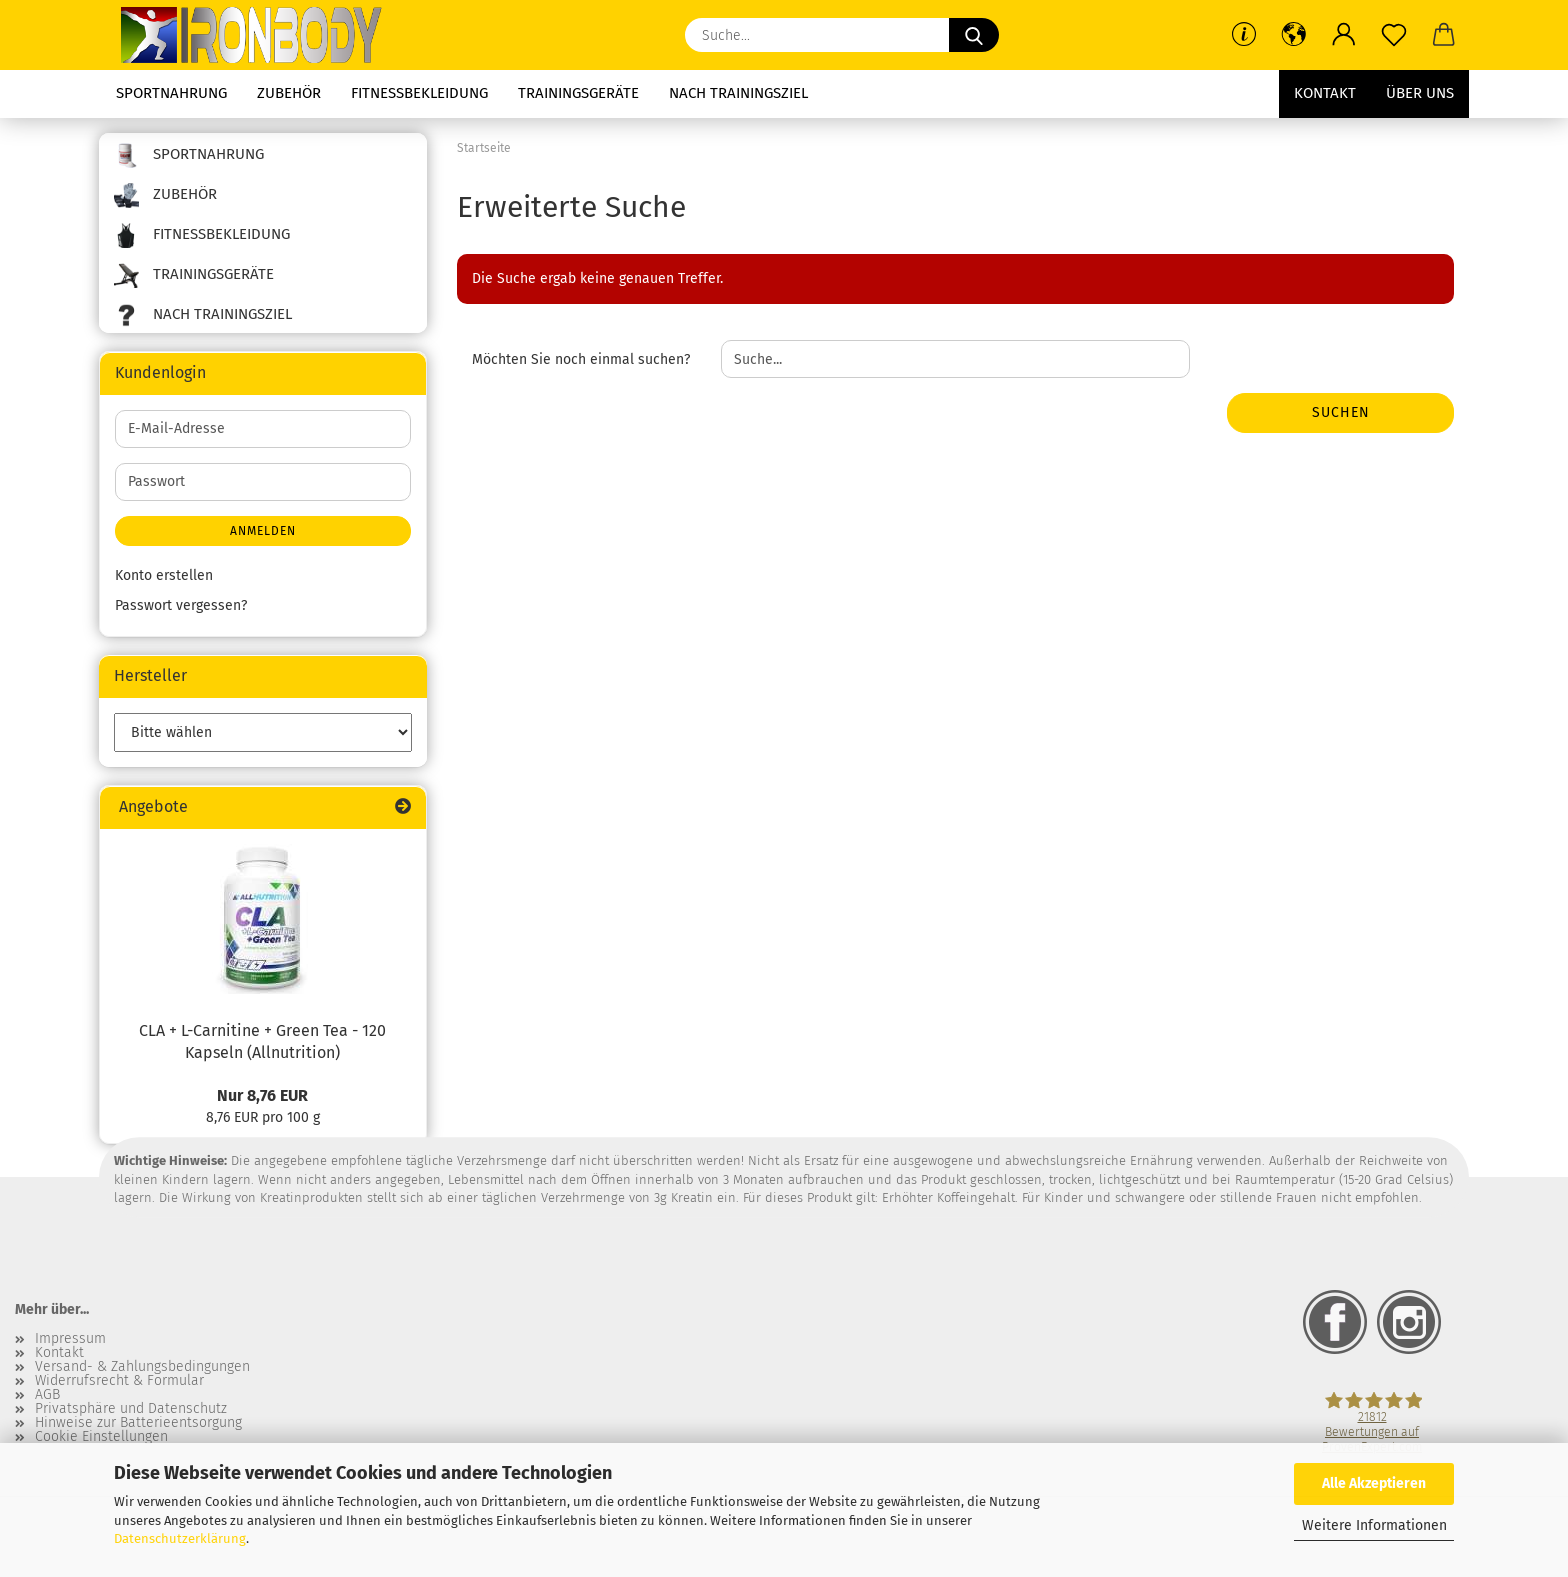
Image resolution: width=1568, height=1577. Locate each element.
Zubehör (289, 93)
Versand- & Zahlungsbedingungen (142, 1367)
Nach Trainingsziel (738, 93)
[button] (1294, 35)
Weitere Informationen (1374, 1525)
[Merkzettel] (1394, 35)
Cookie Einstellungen (101, 1437)
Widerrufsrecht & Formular (119, 1381)
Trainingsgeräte (578, 93)
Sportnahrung (171, 93)
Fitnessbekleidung (419, 93)
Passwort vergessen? (181, 605)
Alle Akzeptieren (1374, 1483)
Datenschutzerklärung (180, 1538)
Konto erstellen (164, 575)
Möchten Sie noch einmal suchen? (581, 359)
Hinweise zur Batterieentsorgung (138, 1423)
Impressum (70, 1339)
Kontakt (1325, 93)
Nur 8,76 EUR (262, 1095)
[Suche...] (974, 35)
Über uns (1420, 93)
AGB (47, 1395)
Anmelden (263, 531)
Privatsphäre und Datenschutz (131, 1409)
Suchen (1341, 412)
